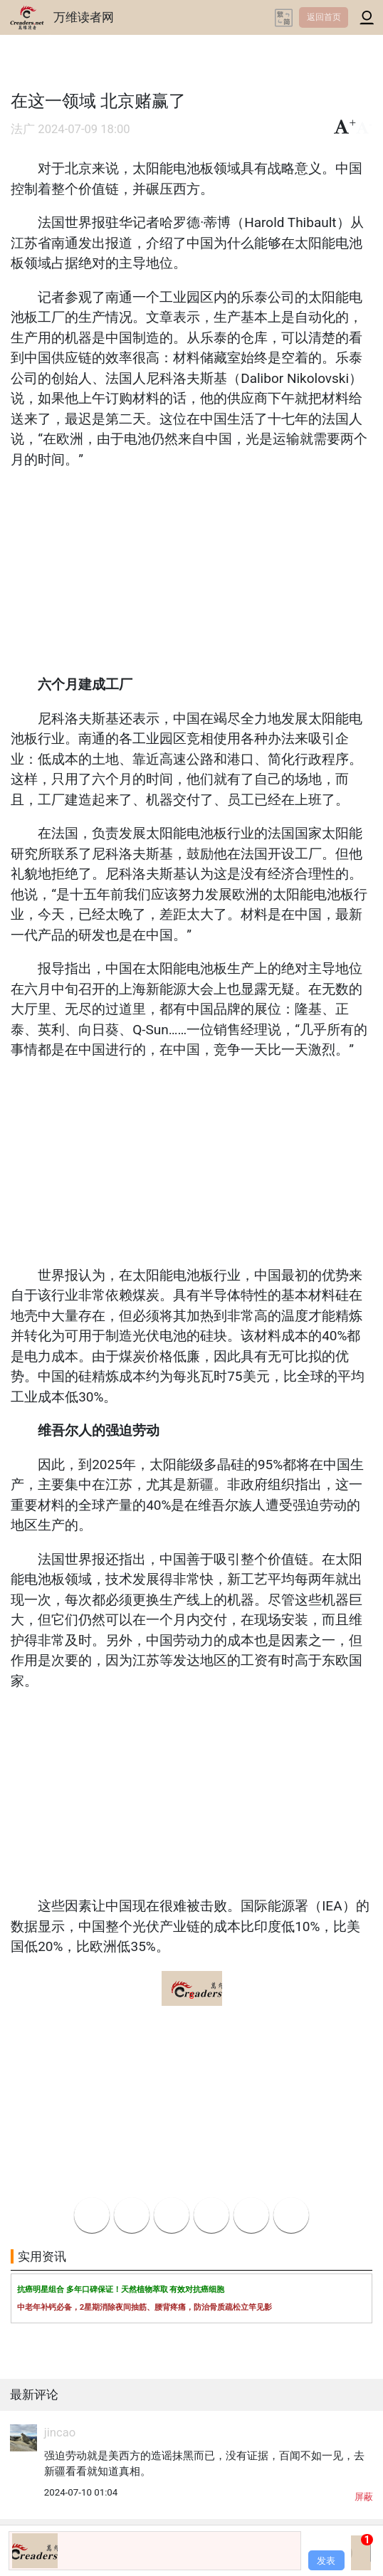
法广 (23, 129)
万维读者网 (83, 17)
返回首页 (324, 17)
